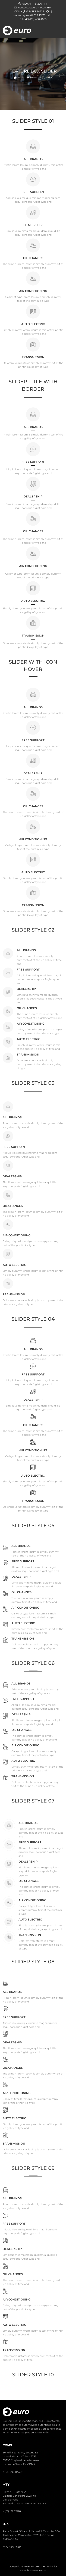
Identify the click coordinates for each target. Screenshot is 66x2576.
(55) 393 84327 (33, 11)
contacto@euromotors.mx (34, 7)
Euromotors (37, 2566)
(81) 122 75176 (35, 15)
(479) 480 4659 (36, 19)
